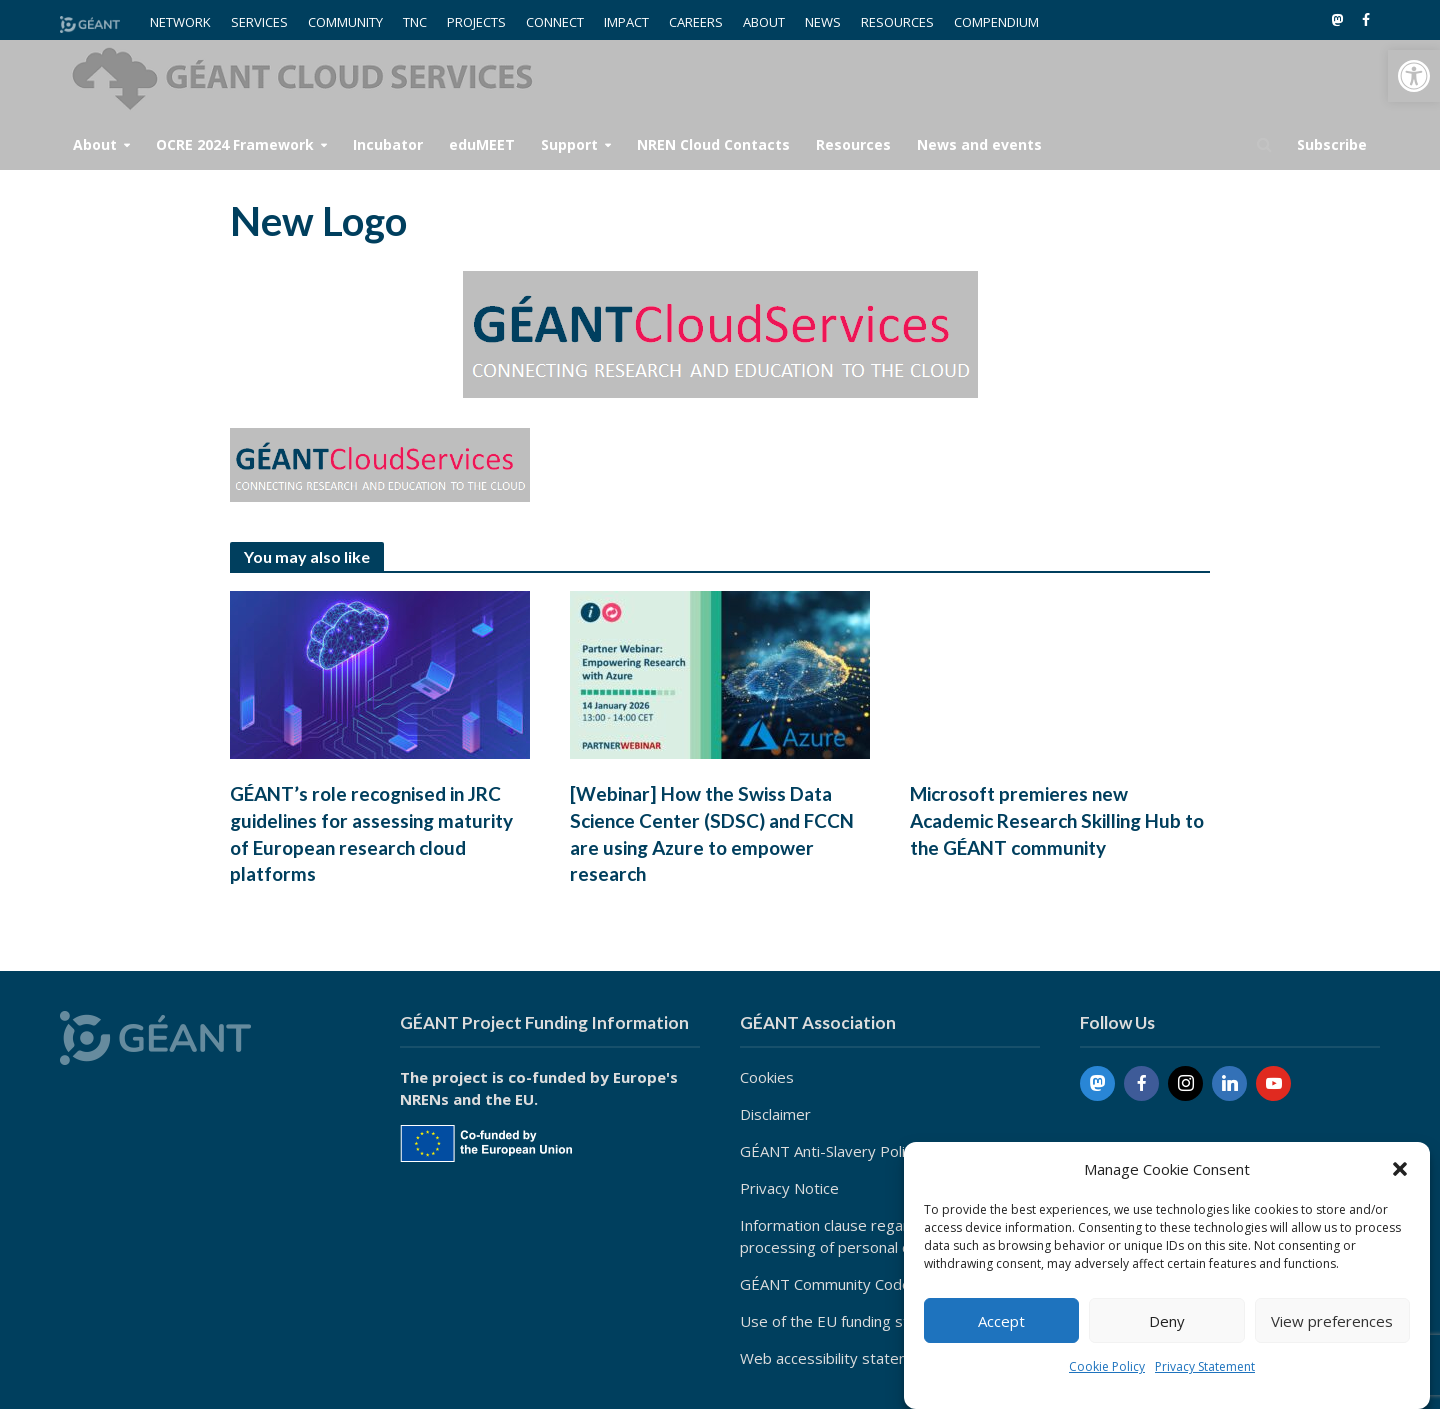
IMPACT (626, 22)
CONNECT (555, 22)
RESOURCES (897, 22)
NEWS (823, 22)
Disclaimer (775, 1114)
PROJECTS (476, 22)
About (95, 144)
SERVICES (259, 22)
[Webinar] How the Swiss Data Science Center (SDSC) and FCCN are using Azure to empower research (712, 834)
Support (569, 144)
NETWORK (180, 22)
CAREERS (696, 22)
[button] (1414, 76)
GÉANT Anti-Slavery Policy (830, 1151)
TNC (415, 22)
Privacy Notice (789, 1188)
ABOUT (764, 22)
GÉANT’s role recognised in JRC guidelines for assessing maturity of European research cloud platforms (371, 834)
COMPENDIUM (996, 22)
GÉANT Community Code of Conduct (864, 1284)
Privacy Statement (1205, 1366)
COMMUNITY (345, 22)
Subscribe (1332, 144)
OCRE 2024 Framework (235, 144)
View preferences (1332, 1321)
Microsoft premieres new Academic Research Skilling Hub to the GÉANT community (1057, 820)
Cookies (767, 1077)
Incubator (388, 144)
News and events (979, 144)
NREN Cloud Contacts (713, 144)
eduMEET (482, 144)
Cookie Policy (1107, 1366)
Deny (1167, 1321)
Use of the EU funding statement (854, 1321)
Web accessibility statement (837, 1358)
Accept (1001, 1321)
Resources (853, 144)
